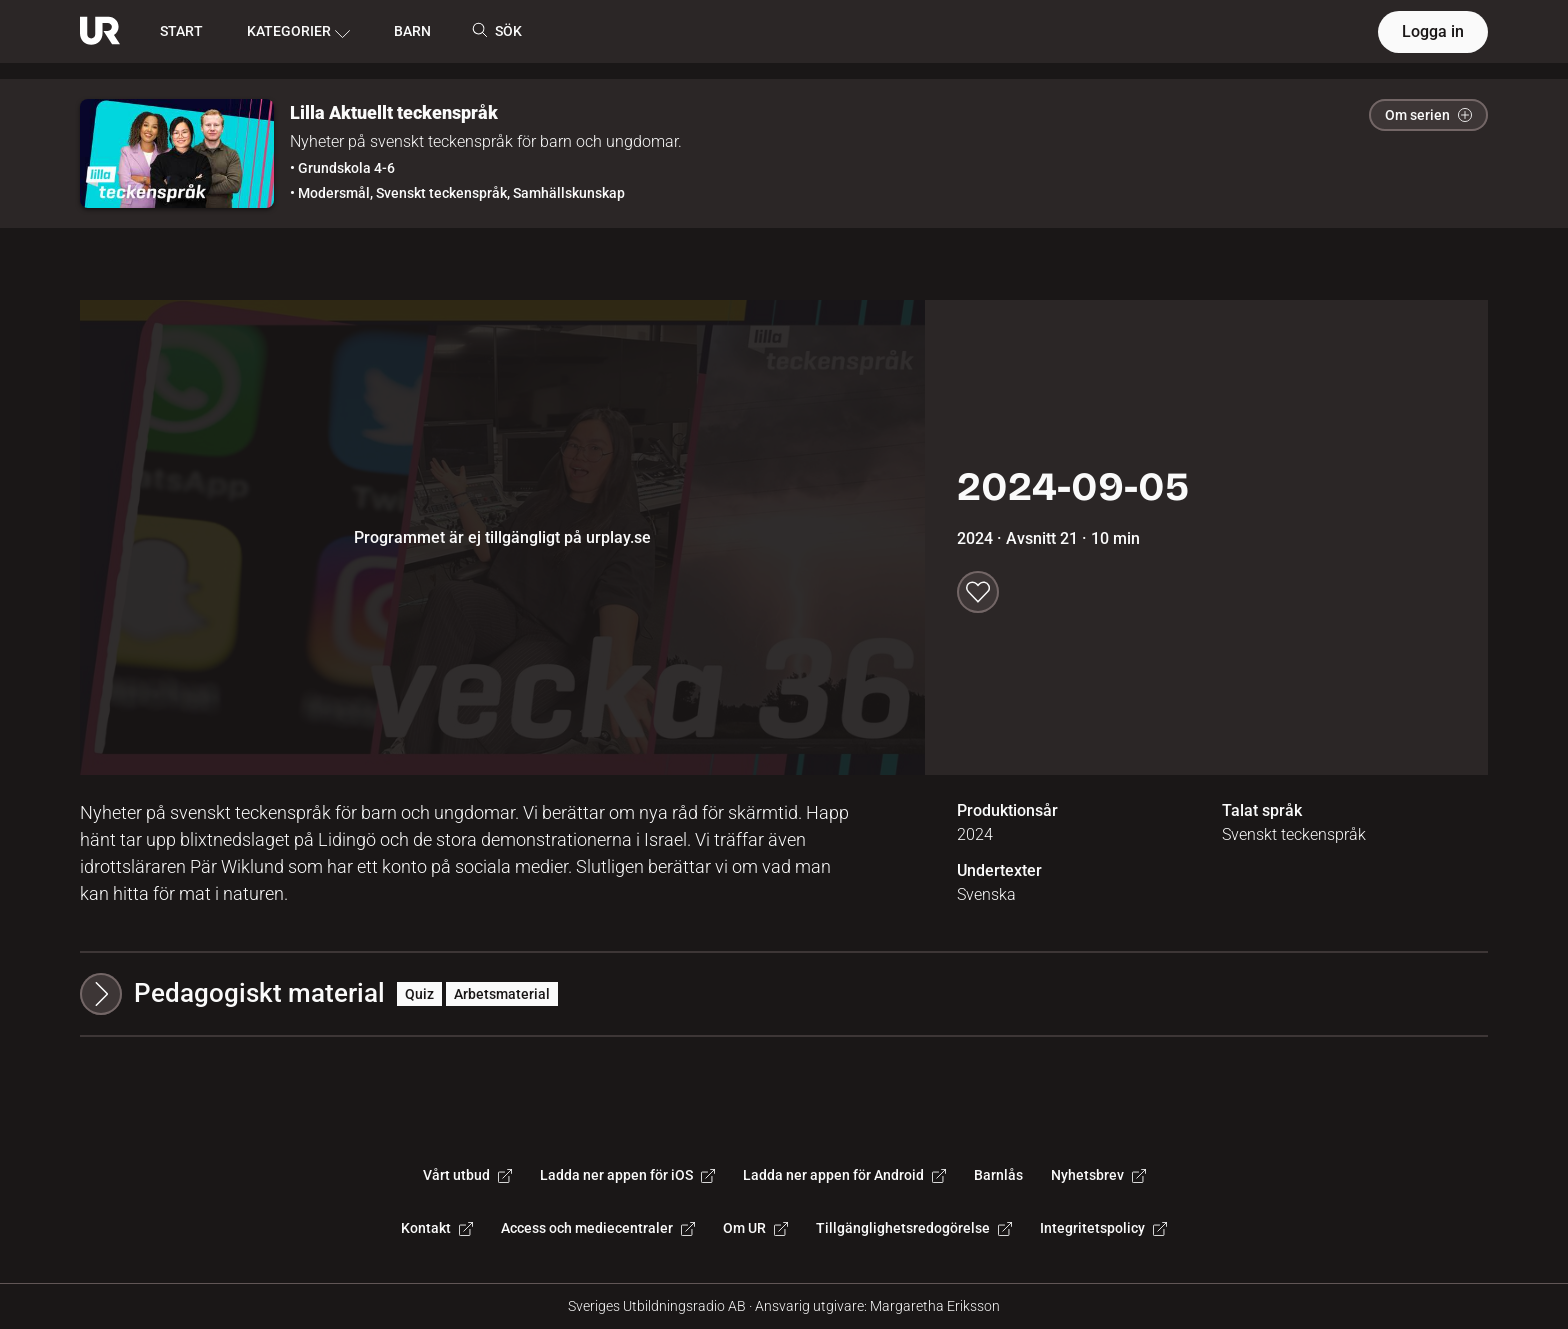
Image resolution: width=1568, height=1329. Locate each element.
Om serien (1428, 115)
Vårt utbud (467, 1175)
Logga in (1433, 31)
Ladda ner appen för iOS (627, 1175)
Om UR (755, 1228)
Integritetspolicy (1103, 1228)
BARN (412, 31)
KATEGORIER (298, 32)
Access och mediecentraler (598, 1228)
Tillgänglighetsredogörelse (914, 1228)
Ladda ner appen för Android (844, 1175)
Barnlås (998, 1175)
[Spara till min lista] (978, 592)
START (181, 31)
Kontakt (437, 1228)
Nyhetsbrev (1098, 1175)
